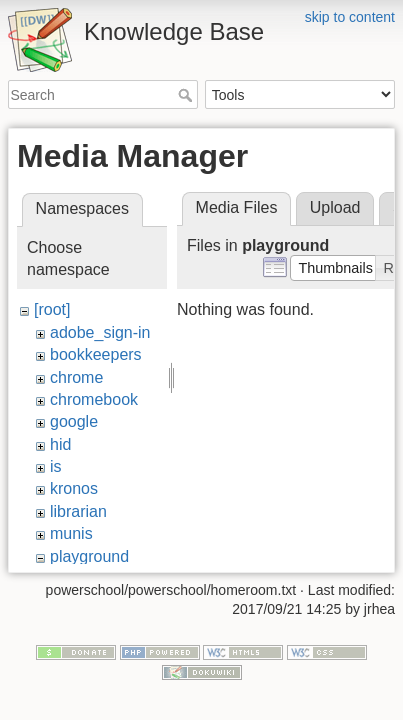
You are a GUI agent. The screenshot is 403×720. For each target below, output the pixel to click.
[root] (52, 309)
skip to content (350, 17)
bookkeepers (96, 354)
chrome (76, 377)
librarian (78, 511)
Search (187, 95)
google (74, 421)
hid (60, 444)
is (56, 466)
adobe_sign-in (100, 332)
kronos (74, 488)
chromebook (94, 399)
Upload (335, 207)
